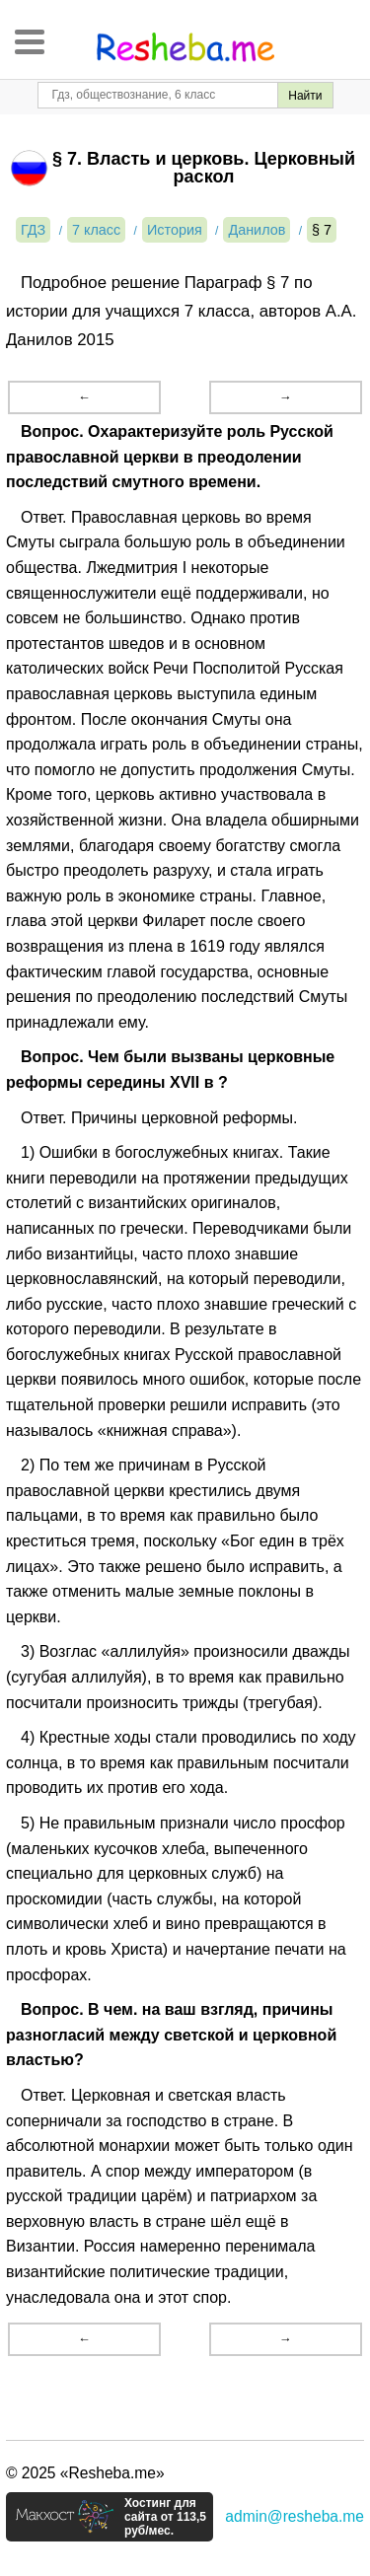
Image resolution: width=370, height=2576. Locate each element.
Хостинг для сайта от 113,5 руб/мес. (165, 2517)
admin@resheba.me (294, 2516)
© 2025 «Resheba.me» (85, 2473)
